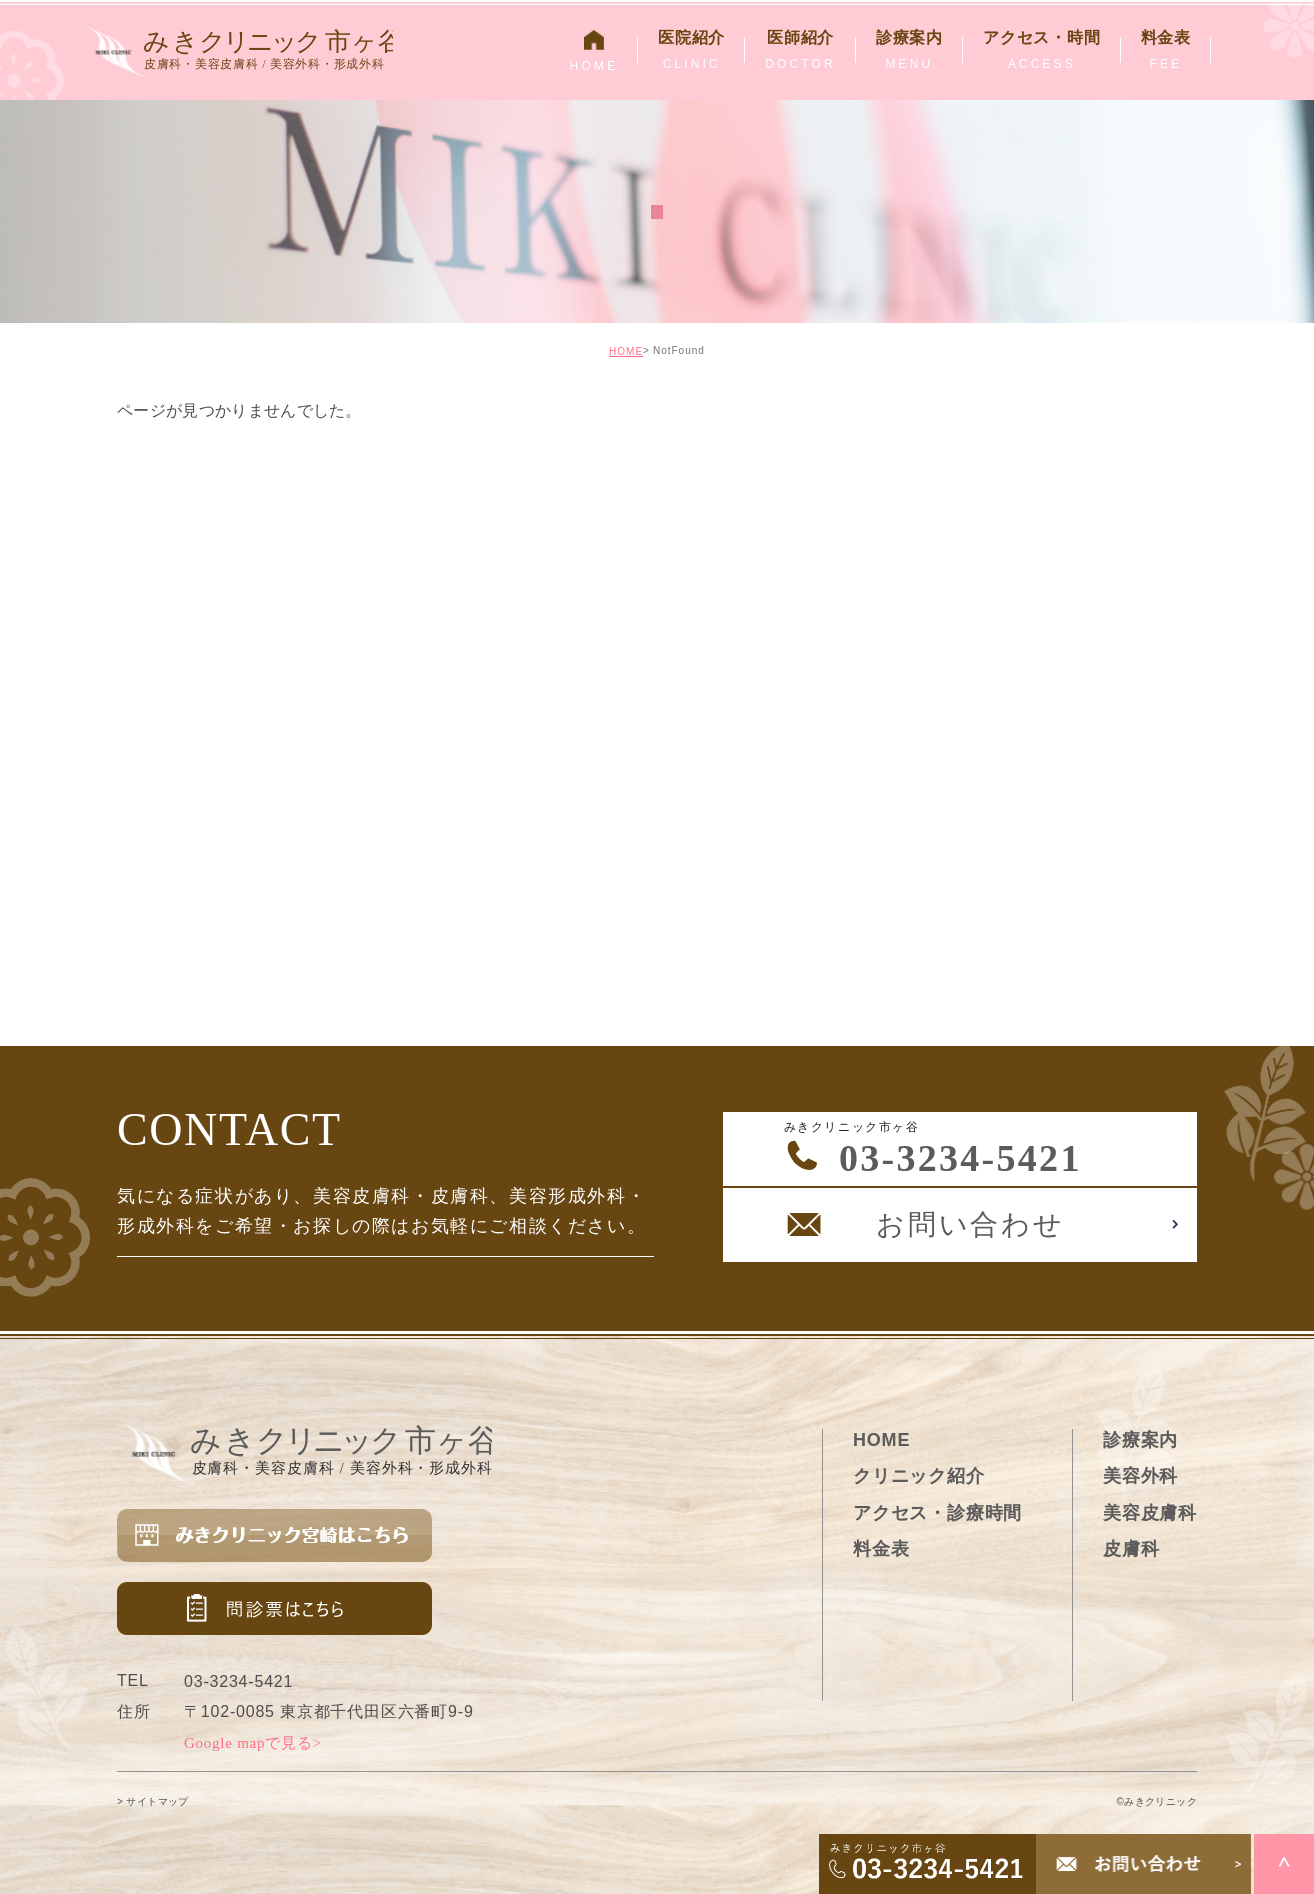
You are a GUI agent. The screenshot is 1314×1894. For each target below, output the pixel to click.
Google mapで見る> (253, 1743)
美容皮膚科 (1150, 1513)
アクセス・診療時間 (937, 1513)
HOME (626, 351)
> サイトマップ (153, 1801)
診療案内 (1140, 1440)
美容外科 (1140, 1476)
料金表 (881, 1549)
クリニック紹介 (919, 1476)
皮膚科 (1131, 1549)
